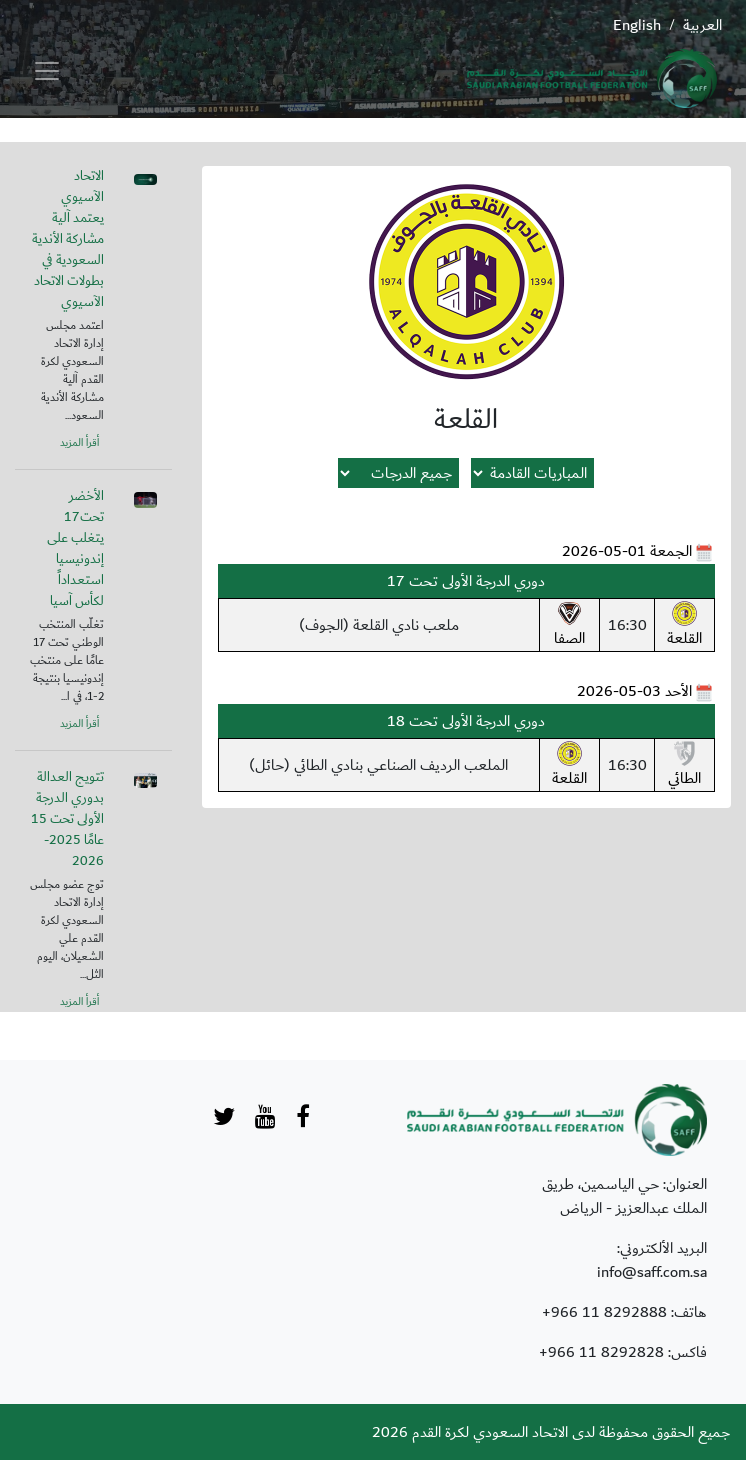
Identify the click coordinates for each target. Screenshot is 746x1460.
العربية (702, 25)
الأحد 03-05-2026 (634, 691)
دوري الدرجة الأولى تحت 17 (466, 581)
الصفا (569, 626)
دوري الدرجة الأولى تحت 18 (466, 721)
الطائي (684, 766)
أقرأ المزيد (79, 443)
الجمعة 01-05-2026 (627, 551)
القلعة (684, 626)
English (637, 25)
